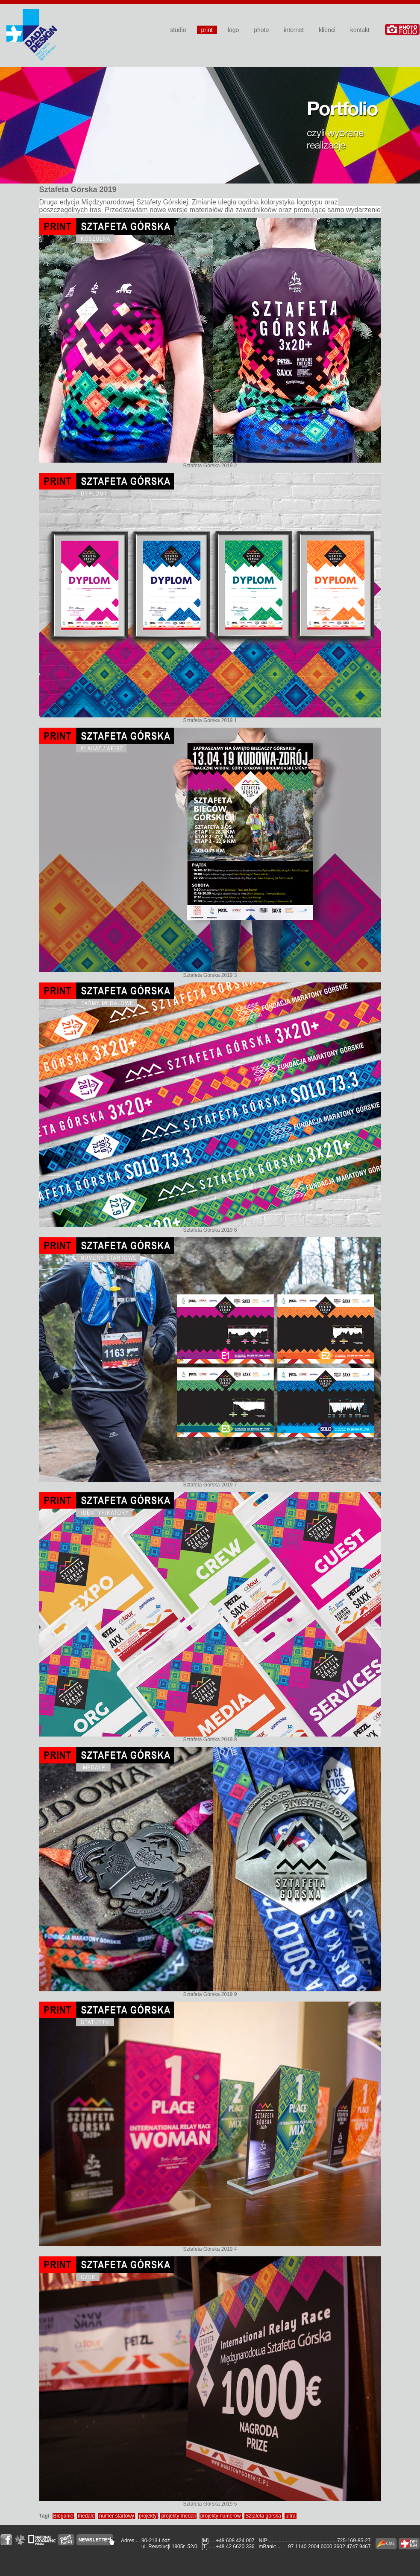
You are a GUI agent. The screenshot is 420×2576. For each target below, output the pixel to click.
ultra (290, 2516)
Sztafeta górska (263, 2516)
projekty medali (178, 2516)
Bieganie (63, 2516)
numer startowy (116, 2516)
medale (86, 2516)
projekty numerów (220, 2516)
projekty (148, 2516)
